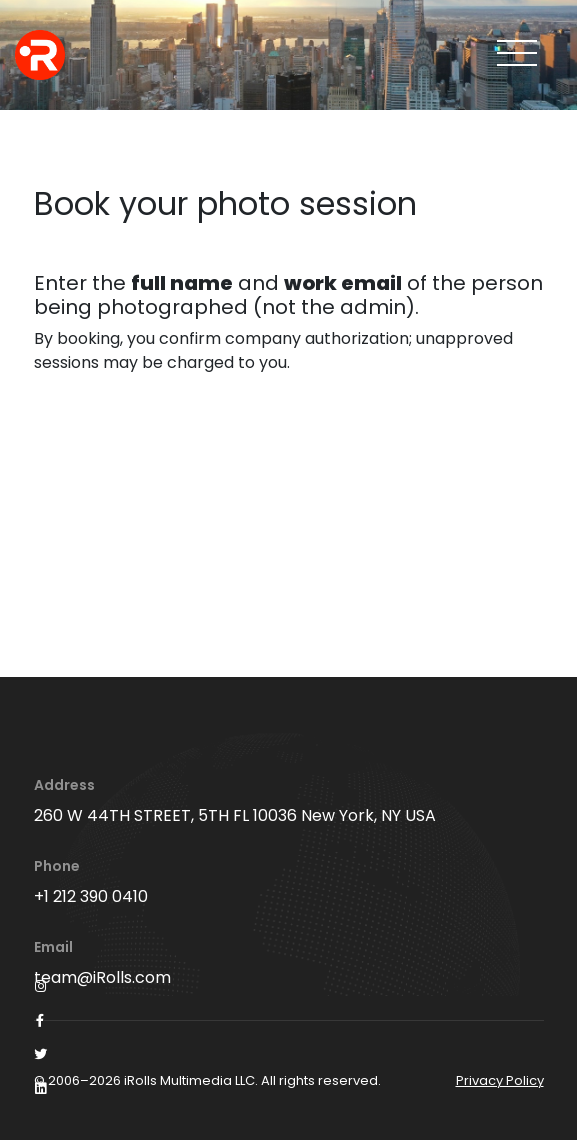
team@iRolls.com (102, 977)
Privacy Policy (500, 1080)
